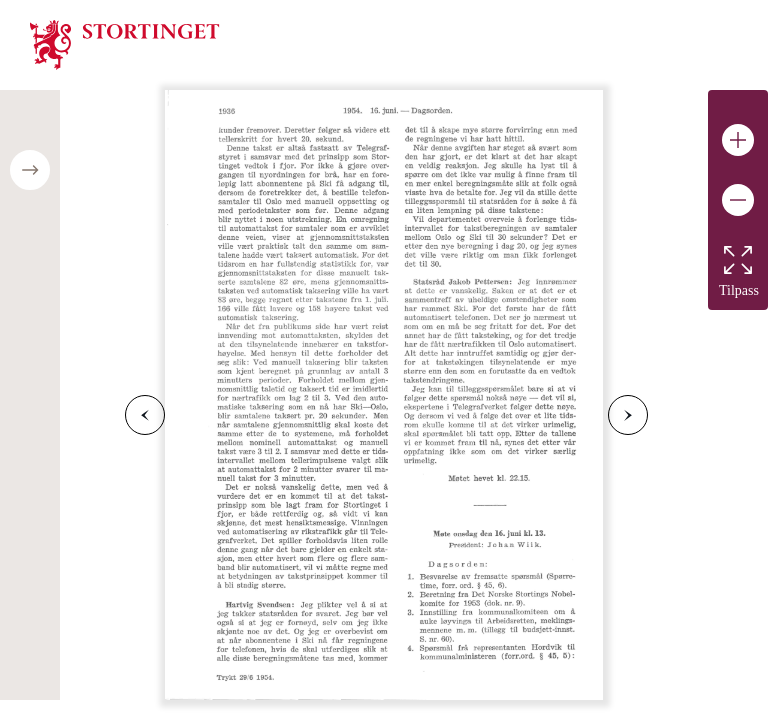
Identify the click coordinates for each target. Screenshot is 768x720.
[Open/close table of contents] (30, 170)
